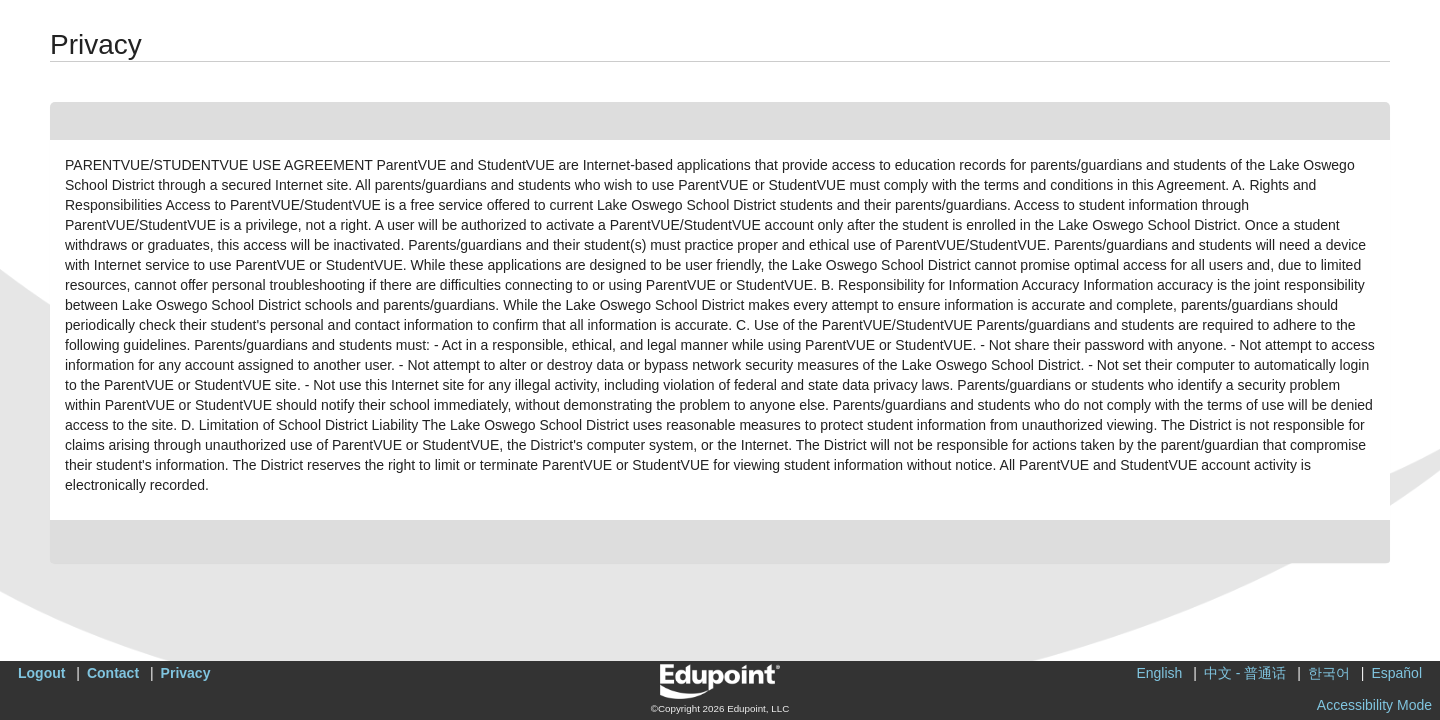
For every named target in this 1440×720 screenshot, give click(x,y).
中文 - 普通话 (1245, 673)
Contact (113, 673)
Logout (41, 673)
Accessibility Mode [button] (1374, 705)
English (1159, 673)
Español (1396, 673)
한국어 (1329, 673)
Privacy (186, 673)
